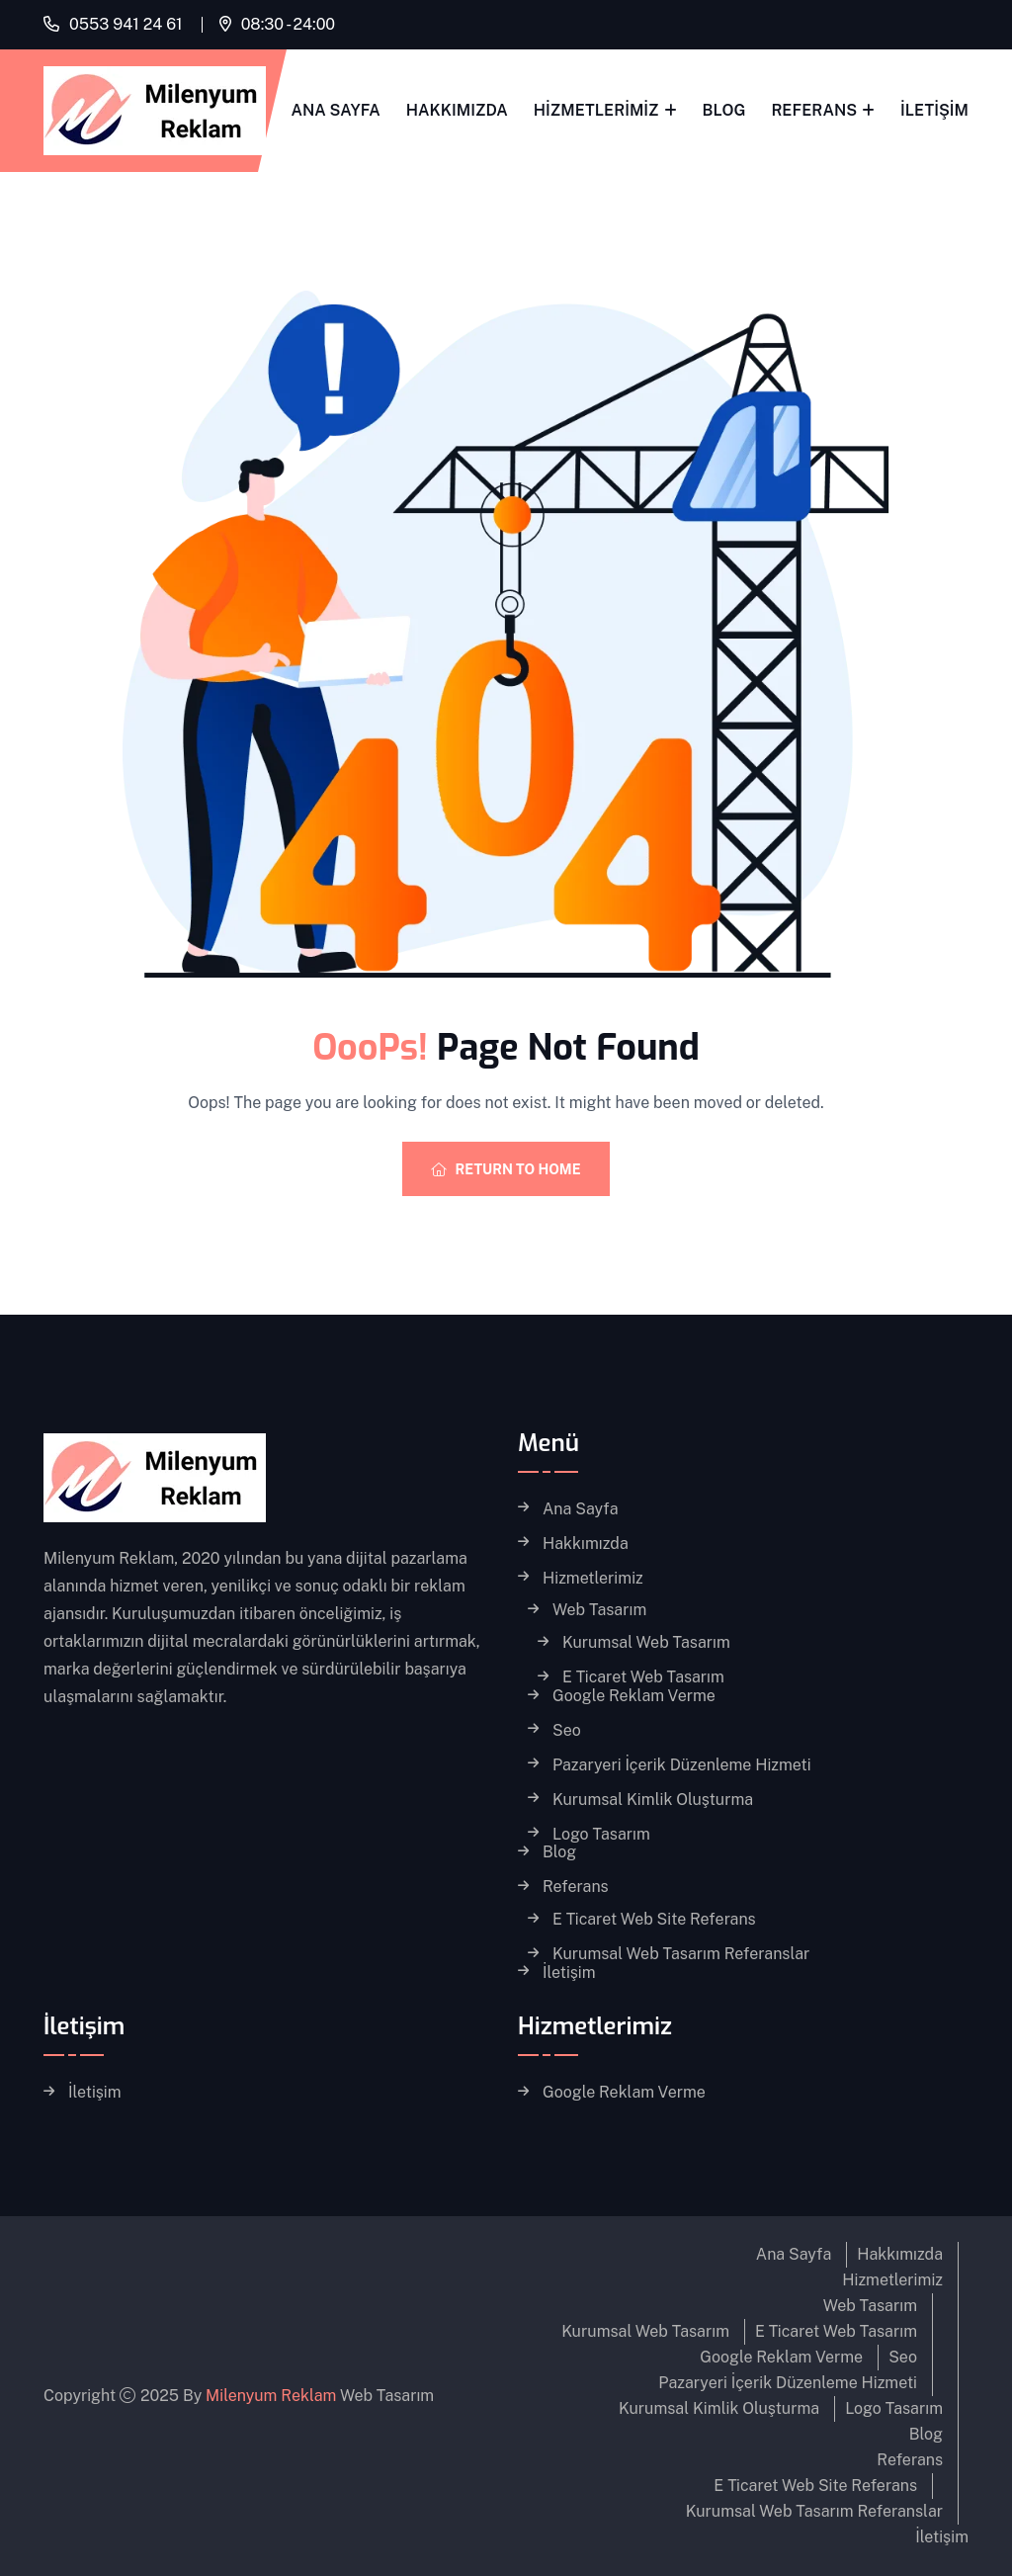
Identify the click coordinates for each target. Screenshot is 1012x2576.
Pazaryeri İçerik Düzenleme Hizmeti (681, 1765)
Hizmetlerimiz (596, 110)
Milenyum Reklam (271, 2395)
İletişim (934, 110)
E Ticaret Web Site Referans (654, 1920)
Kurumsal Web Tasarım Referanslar (680, 1954)
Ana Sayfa (336, 110)
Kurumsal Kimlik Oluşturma (652, 1800)
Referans (814, 110)
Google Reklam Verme (634, 1696)
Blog (724, 110)
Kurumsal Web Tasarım (646, 1643)
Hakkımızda (457, 110)
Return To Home (505, 1169)
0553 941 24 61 (126, 24)
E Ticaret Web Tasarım (643, 1677)
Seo (566, 1731)
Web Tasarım (599, 1610)
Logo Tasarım (601, 1835)
